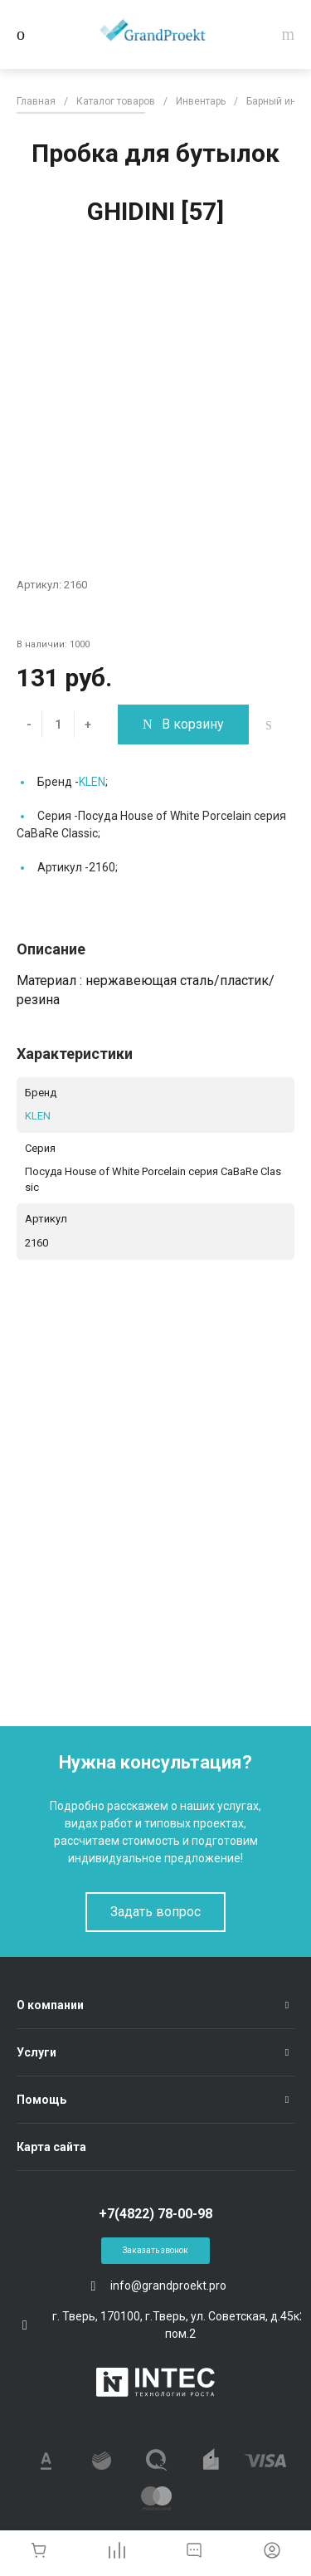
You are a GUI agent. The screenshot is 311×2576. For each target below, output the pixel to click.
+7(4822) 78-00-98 (155, 2214)
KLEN (92, 781)
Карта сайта (51, 2147)
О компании (50, 2005)
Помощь (41, 2099)
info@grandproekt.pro (168, 2285)
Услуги (36, 2052)
